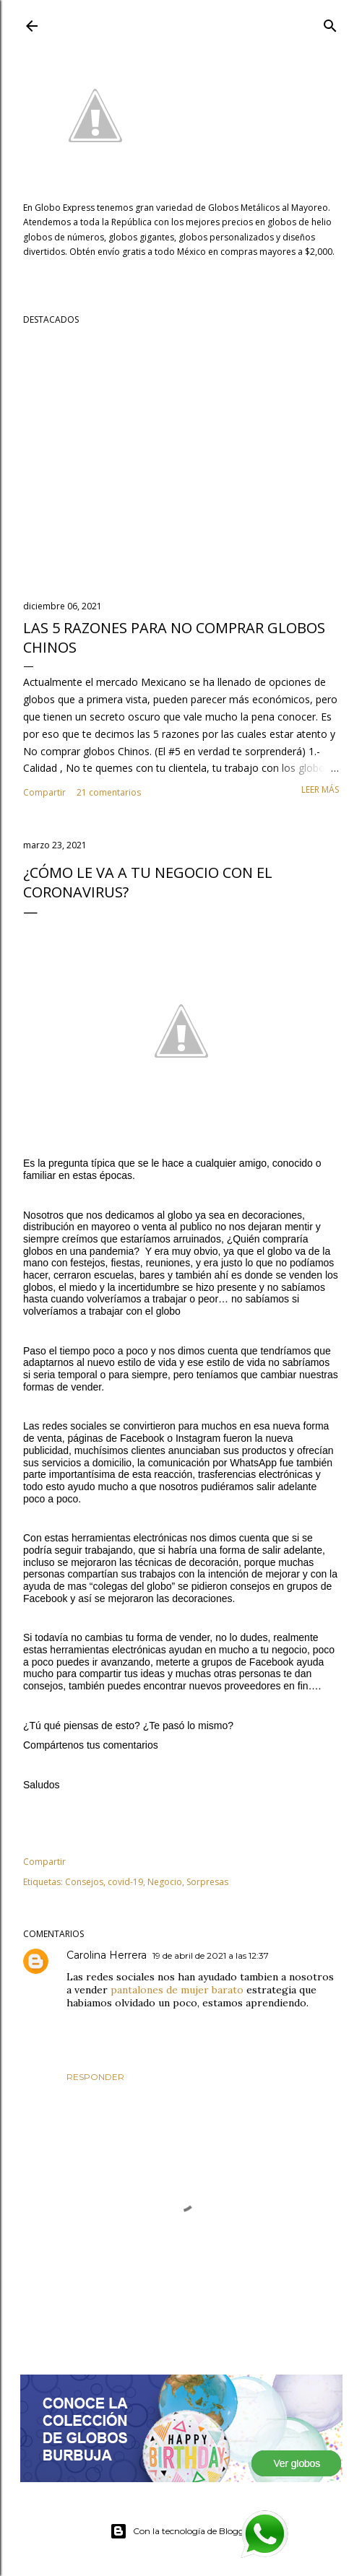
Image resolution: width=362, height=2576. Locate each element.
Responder (95, 2076)
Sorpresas (207, 1882)
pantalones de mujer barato (178, 1989)
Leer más (320, 789)
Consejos (84, 1882)
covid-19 (125, 1882)
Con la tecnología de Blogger (181, 2531)
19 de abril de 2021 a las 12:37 (210, 1955)
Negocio (164, 1882)
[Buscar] (330, 23)
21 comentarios (109, 792)
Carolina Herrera (106, 1955)
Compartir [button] (44, 792)
